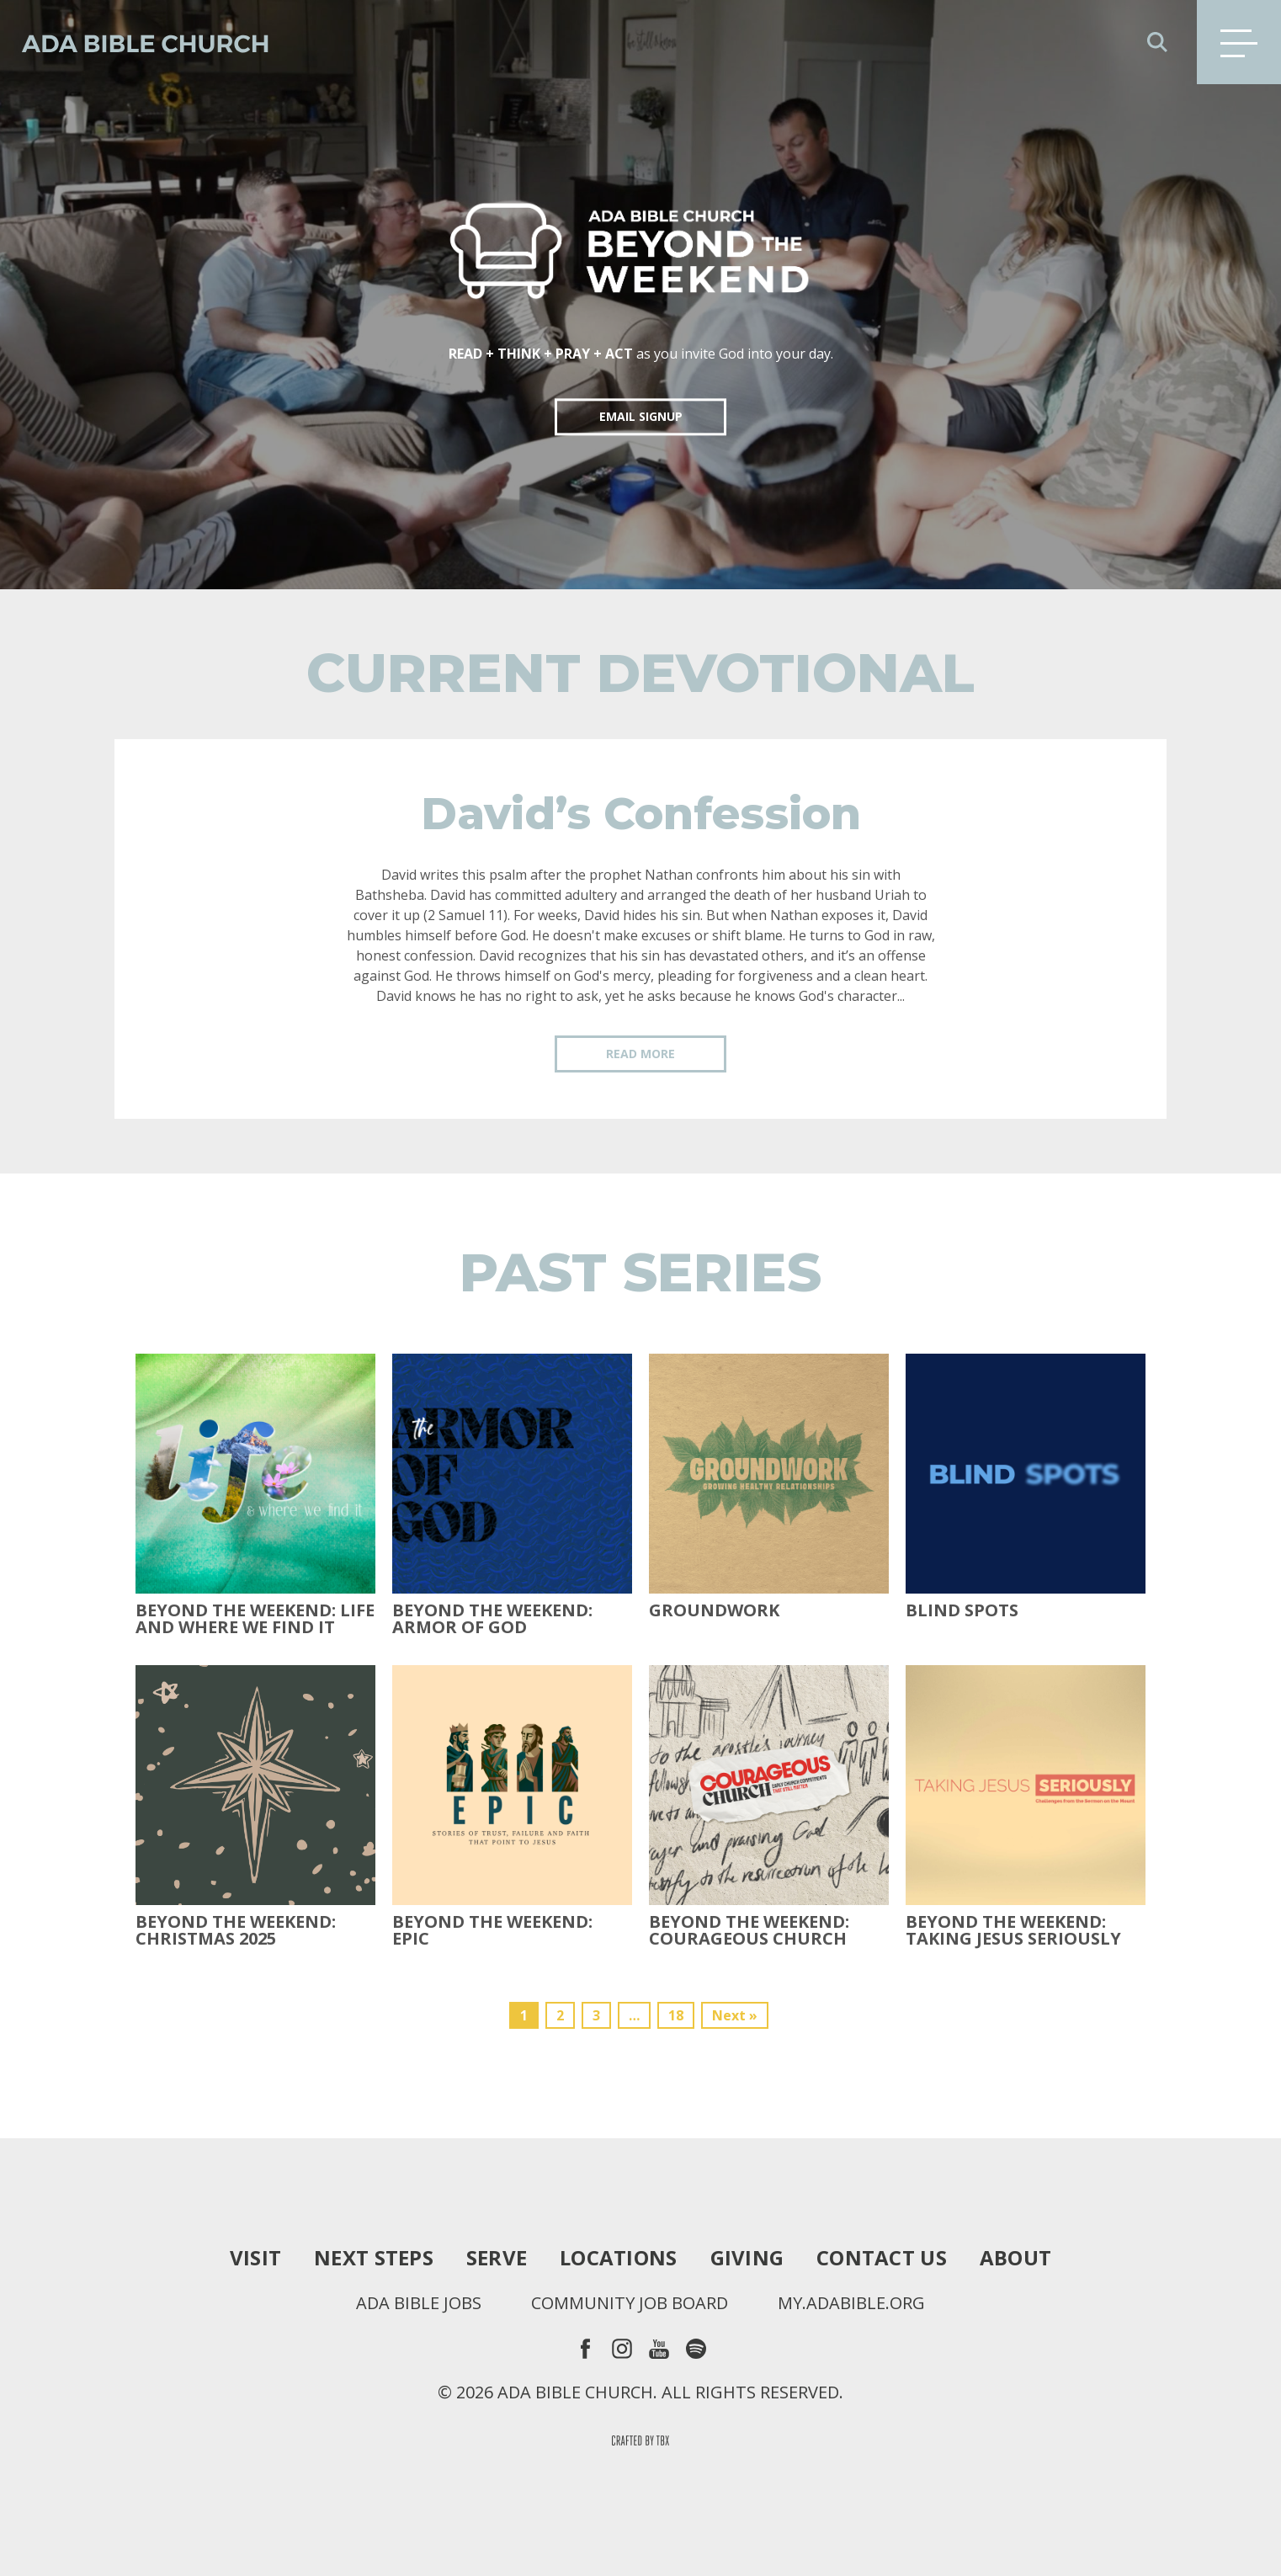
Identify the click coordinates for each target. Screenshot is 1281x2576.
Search (1157, 42)
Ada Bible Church (134, 42)
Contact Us (881, 2258)
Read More (640, 1054)
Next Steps (373, 2258)
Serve (496, 2258)
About (1015, 2258)
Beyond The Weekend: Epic (492, 1930)
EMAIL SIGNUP (641, 416)
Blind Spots (962, 1610)
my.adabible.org (851, 2303)
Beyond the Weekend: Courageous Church (749, 1930)
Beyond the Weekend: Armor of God (492, 1619)
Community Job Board (629, 2303)
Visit (255, 2258)
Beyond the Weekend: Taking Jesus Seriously (1013, 1930)
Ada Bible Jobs (418, 2303)
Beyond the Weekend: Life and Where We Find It (255, 1619)
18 (675, 2015)
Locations (618, 2258)
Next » (734, 2015)
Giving (747, 2258)
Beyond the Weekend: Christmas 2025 (236, 1930)
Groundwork (714, 1610)
